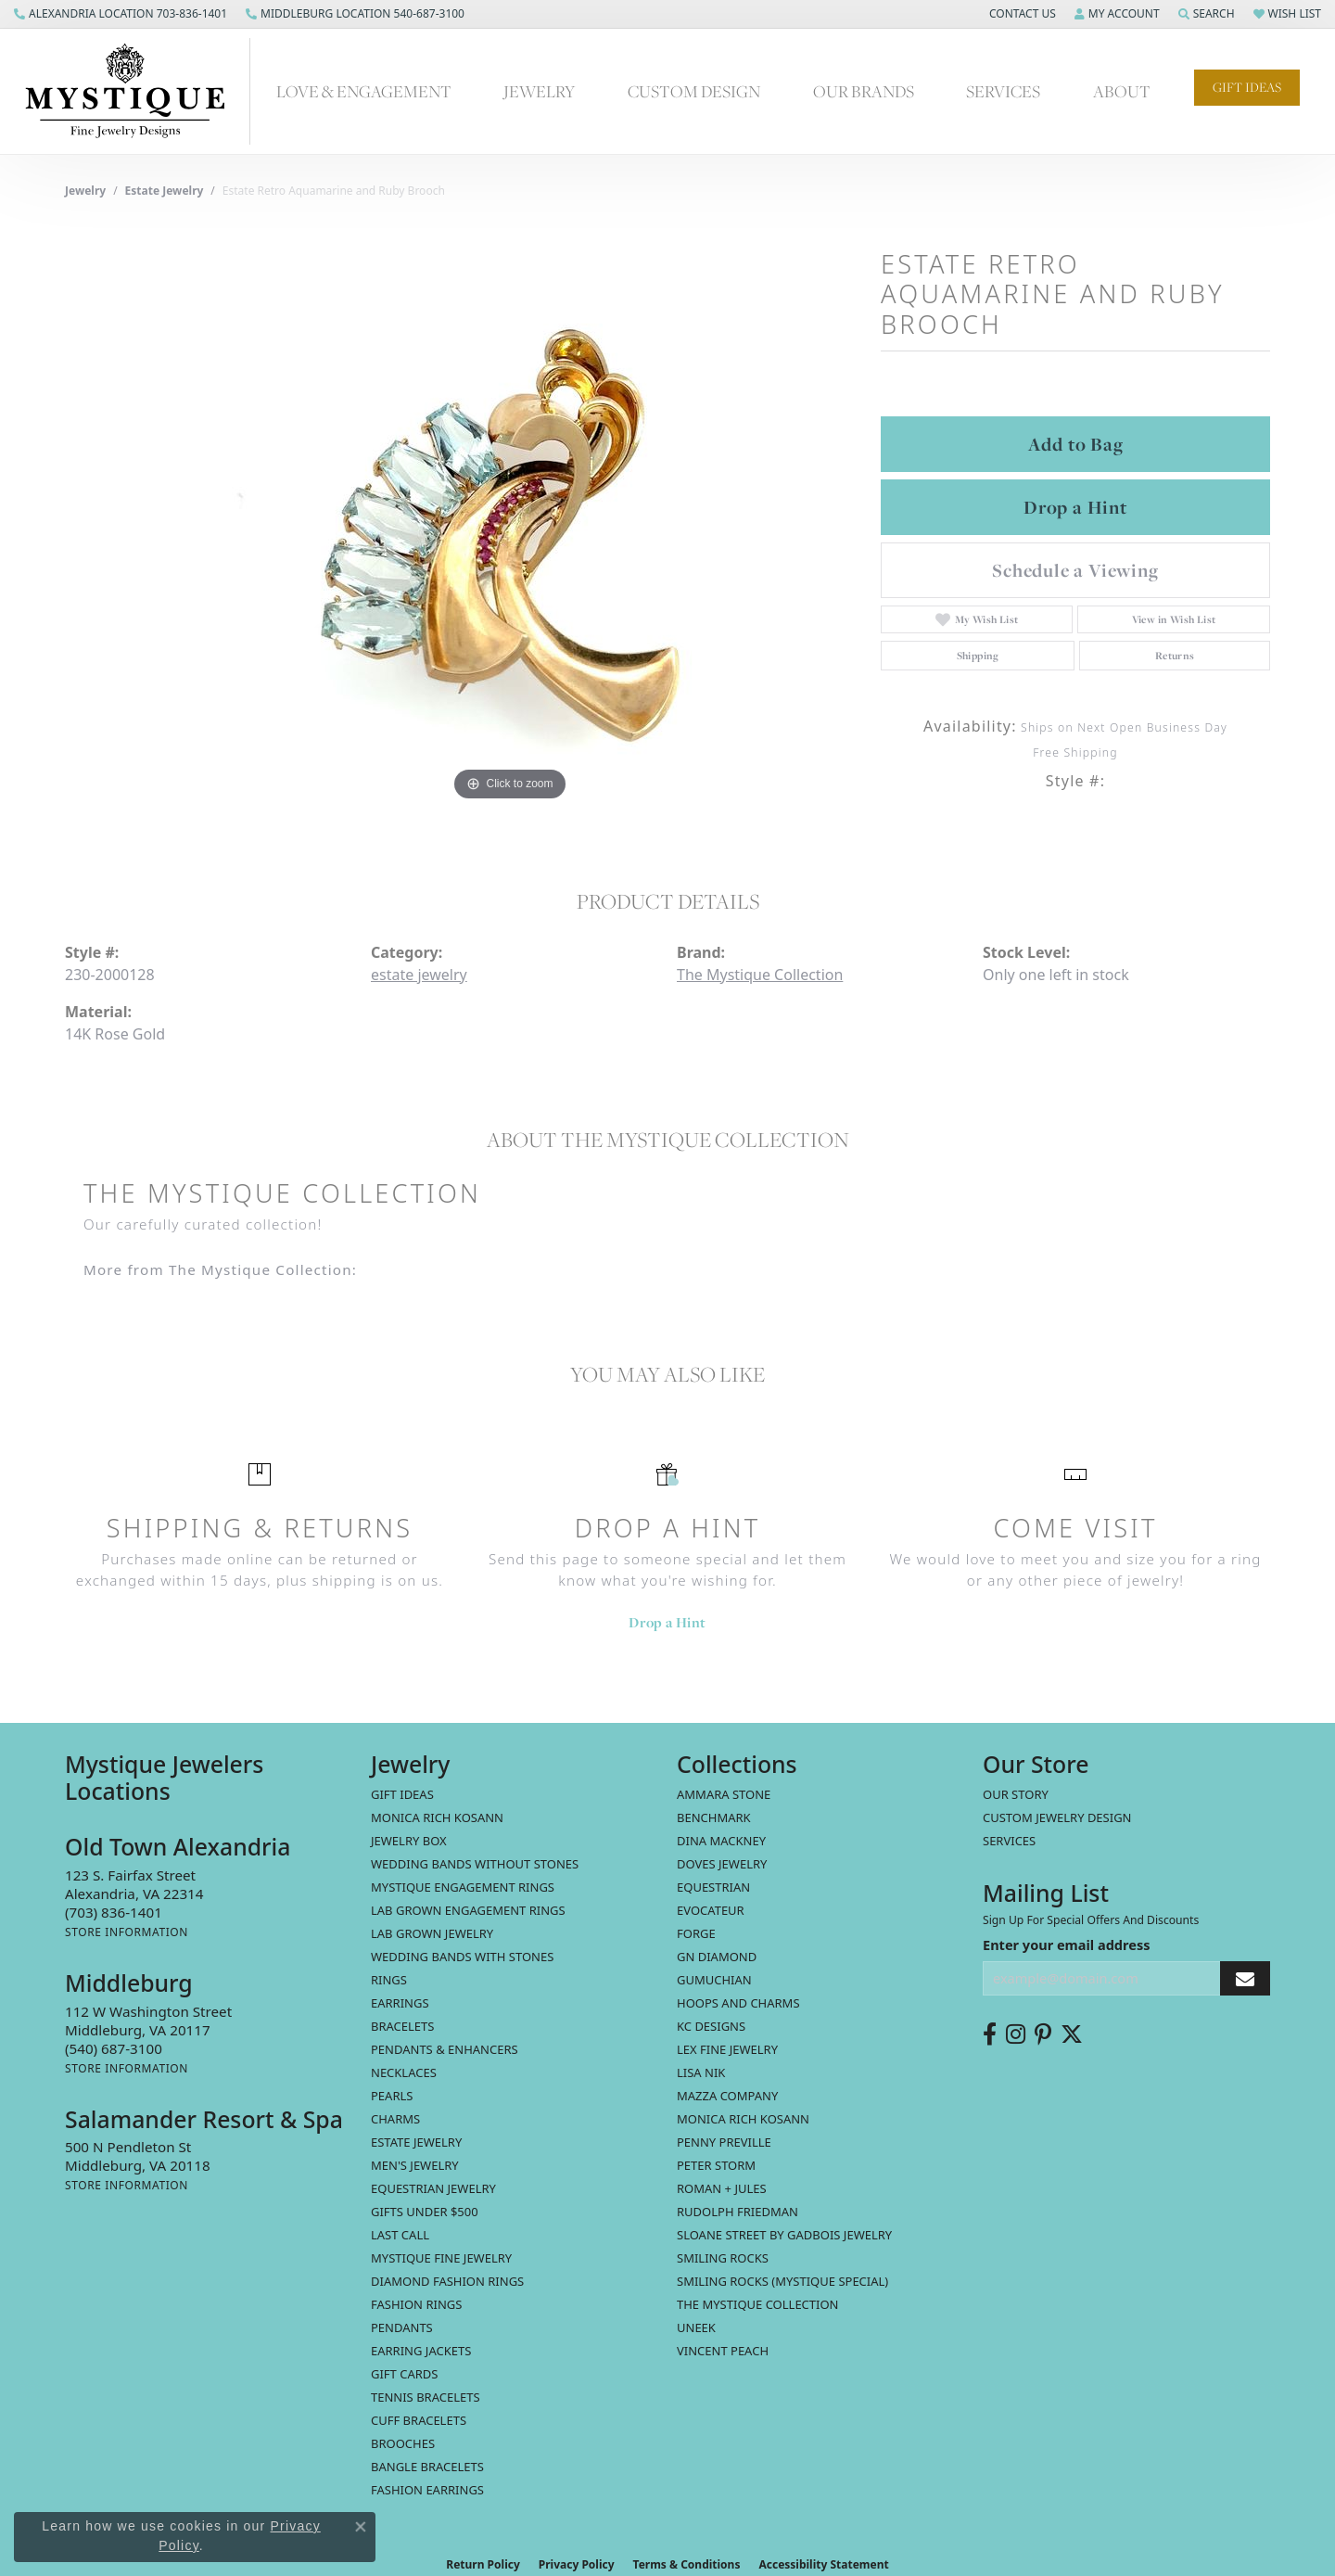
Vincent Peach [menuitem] (723, 2350)
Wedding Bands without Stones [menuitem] (474, 1863)
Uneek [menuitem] (696, 2327)
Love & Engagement (363, 91)
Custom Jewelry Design (1057, 1817)
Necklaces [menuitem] (404, 2072)
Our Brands (863, 91)
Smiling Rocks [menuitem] (723, 2258)
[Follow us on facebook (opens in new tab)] (990, 2034)
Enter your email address (1066, 1944)
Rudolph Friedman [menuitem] (737, 2211)
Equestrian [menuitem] (713, 1887)
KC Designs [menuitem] (711, 2026)
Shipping (978, 655)
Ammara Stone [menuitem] (723, 1794)
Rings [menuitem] (389, 1979)
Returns (1175, 655)
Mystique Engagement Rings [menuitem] (462, 1887)
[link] (120, 14)
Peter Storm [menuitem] (716, 2165)
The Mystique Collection (760, 974)
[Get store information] (126, 1932)
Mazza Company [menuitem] (727, 2095)
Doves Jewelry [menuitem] (722, 1863)
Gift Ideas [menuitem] (402, 1794)
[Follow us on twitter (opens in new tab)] (1072, 2034)
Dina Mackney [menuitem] (721, 1840)
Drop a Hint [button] (1075, 507)
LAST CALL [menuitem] (400, 2234)
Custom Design (694, 91)
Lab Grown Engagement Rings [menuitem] (468, 1910)
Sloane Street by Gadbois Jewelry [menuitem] (784, 2234)
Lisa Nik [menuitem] (701, 2072)
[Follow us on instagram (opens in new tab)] (1015, 2034)
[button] (1020, 14)
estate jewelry (164, 190)
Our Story (1016, 1794)
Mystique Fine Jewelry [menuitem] (441, 2258)
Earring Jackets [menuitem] (421, 2350)
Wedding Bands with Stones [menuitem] (462, 1956)
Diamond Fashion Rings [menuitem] (447, 2281)
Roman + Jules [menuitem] (722, 2188)
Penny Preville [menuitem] (724, 2142)
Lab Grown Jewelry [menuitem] (432, 1933)
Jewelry (539, 91)
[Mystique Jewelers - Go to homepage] (134, 91)
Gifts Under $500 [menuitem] (424, 2211)
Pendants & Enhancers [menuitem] (444, 2049)
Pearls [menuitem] (392, 2095)
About (1122, 91)
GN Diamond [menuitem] (716, 1956)
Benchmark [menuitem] (714, 1817)
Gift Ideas (1247, 87)
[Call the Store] (113, 1912)
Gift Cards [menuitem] (404, 2374)
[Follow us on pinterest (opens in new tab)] (1043, 2034)
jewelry (85, 190)
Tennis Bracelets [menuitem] (425, 2397)
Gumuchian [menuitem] (714, 1979)
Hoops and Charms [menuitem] (738, 2003)
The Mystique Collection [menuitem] (758, 2304)
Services (1003, 91)
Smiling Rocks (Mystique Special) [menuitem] (782, 2281)
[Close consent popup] (360, 2526)
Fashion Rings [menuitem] (416, 2304)
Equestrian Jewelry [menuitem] (433, 2188)
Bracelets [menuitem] (402, 2026)
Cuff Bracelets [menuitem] (418, 2420)
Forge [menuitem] (696, 1933)
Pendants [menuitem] (402, 2327)
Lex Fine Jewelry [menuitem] (727, 2049)
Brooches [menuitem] (403, 2443)
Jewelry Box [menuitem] (409, 1840)
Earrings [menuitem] (400, 2003)
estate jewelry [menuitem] (416, 2142)
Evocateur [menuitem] (710, 1910)
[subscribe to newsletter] (1245, 1978)
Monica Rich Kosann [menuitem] (743, 2119)
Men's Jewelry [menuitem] (415, 2165)
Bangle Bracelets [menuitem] (427, 2466)
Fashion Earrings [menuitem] (427, 2489)
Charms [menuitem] (395, 2119)
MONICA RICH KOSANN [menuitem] (437, 1817)
